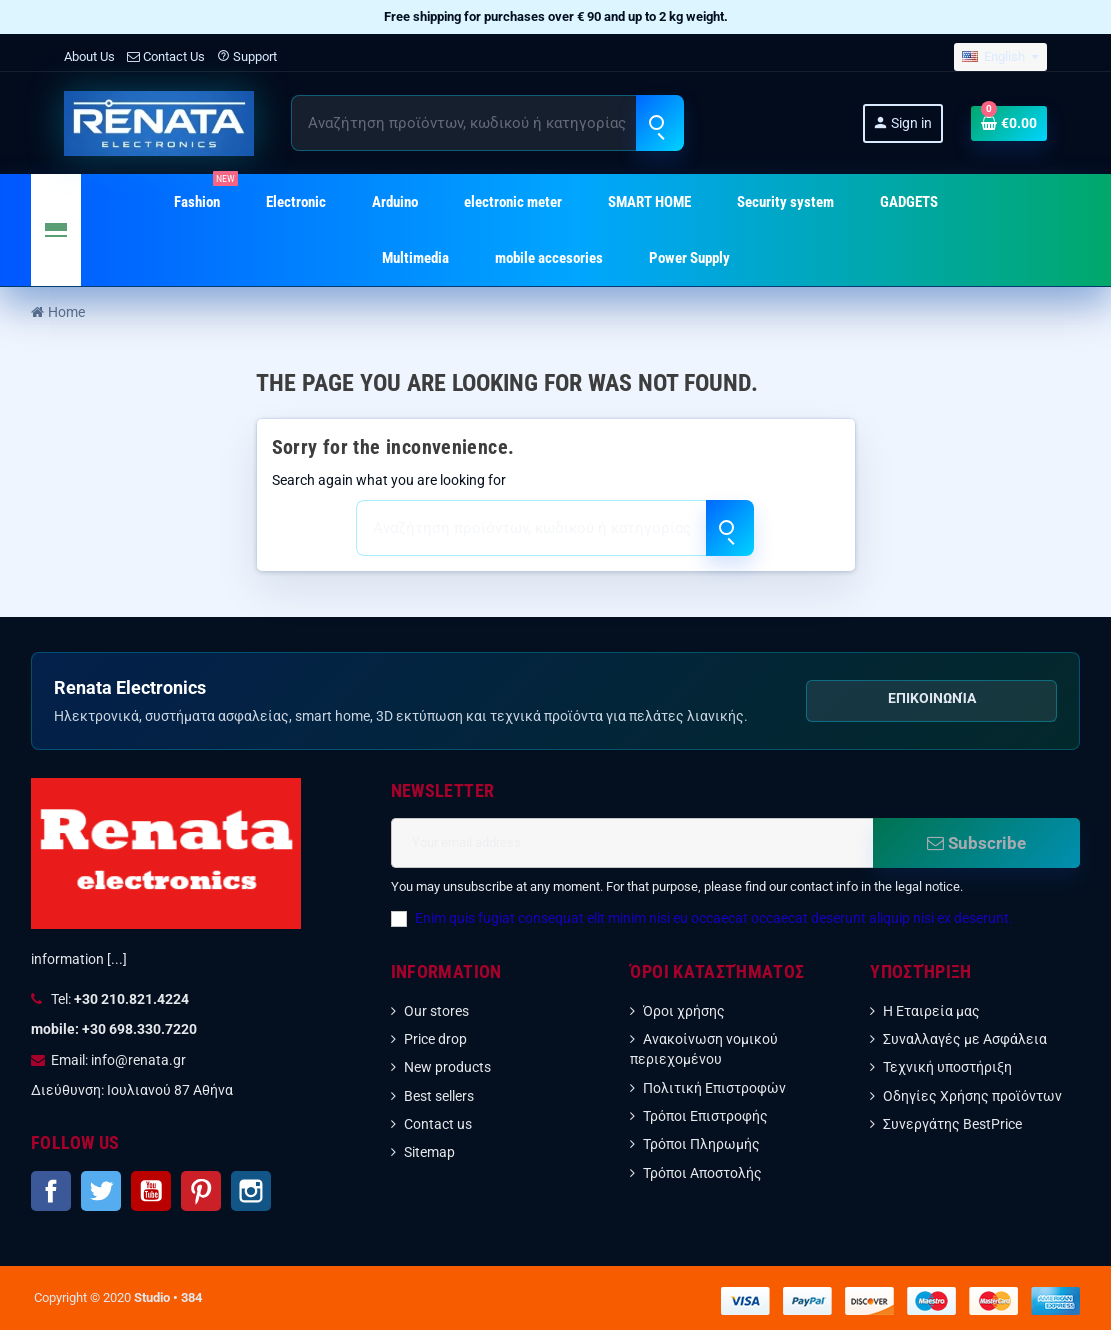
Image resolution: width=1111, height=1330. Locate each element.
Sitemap (429, 1152)
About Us (89, 56)
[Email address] (632, 843)
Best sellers (439, 1096)
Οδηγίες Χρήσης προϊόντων (972, 1096)
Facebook (51, 1191)
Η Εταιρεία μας (931, 1011)
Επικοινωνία (932, 698)
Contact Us (166, 56)
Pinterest (201, 1191)
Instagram (251, 1191)
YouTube (151, 1191)
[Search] (487, 123)
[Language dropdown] (1000, 57)
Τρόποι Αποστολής (702, 1173)
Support (247, 56)
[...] (117, 959)
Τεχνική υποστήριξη (947, 1067)
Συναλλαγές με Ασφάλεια (965, 1039)
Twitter (101, 1191)
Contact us (438, 1124)
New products (447, 1067)
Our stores (436, 1011)
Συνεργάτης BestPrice (952, 1124)
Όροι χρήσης (684, 1011)
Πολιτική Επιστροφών (714, 1088)
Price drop (435, 1039)
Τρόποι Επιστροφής (705, 1116)
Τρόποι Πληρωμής (701, 1144)
